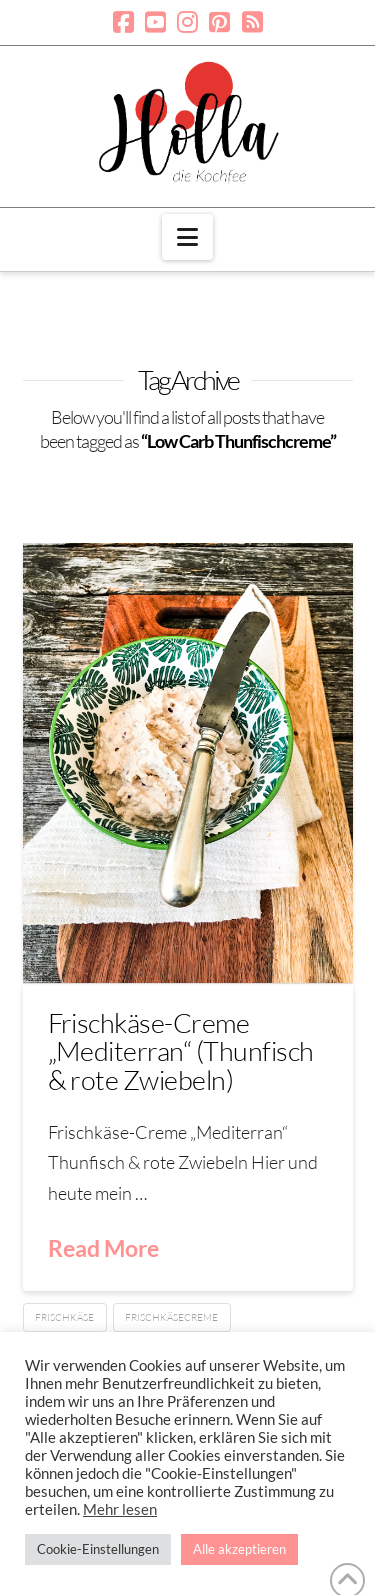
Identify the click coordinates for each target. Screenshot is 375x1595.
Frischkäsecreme (171, 1317)
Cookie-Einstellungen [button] (98, 1549)
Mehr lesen (120, 1509)
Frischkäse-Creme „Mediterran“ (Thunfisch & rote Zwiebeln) (181, 1051)
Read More (103, 1248)
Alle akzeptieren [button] (239, 1549)
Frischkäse (64, 1317)
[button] (187, 237)
